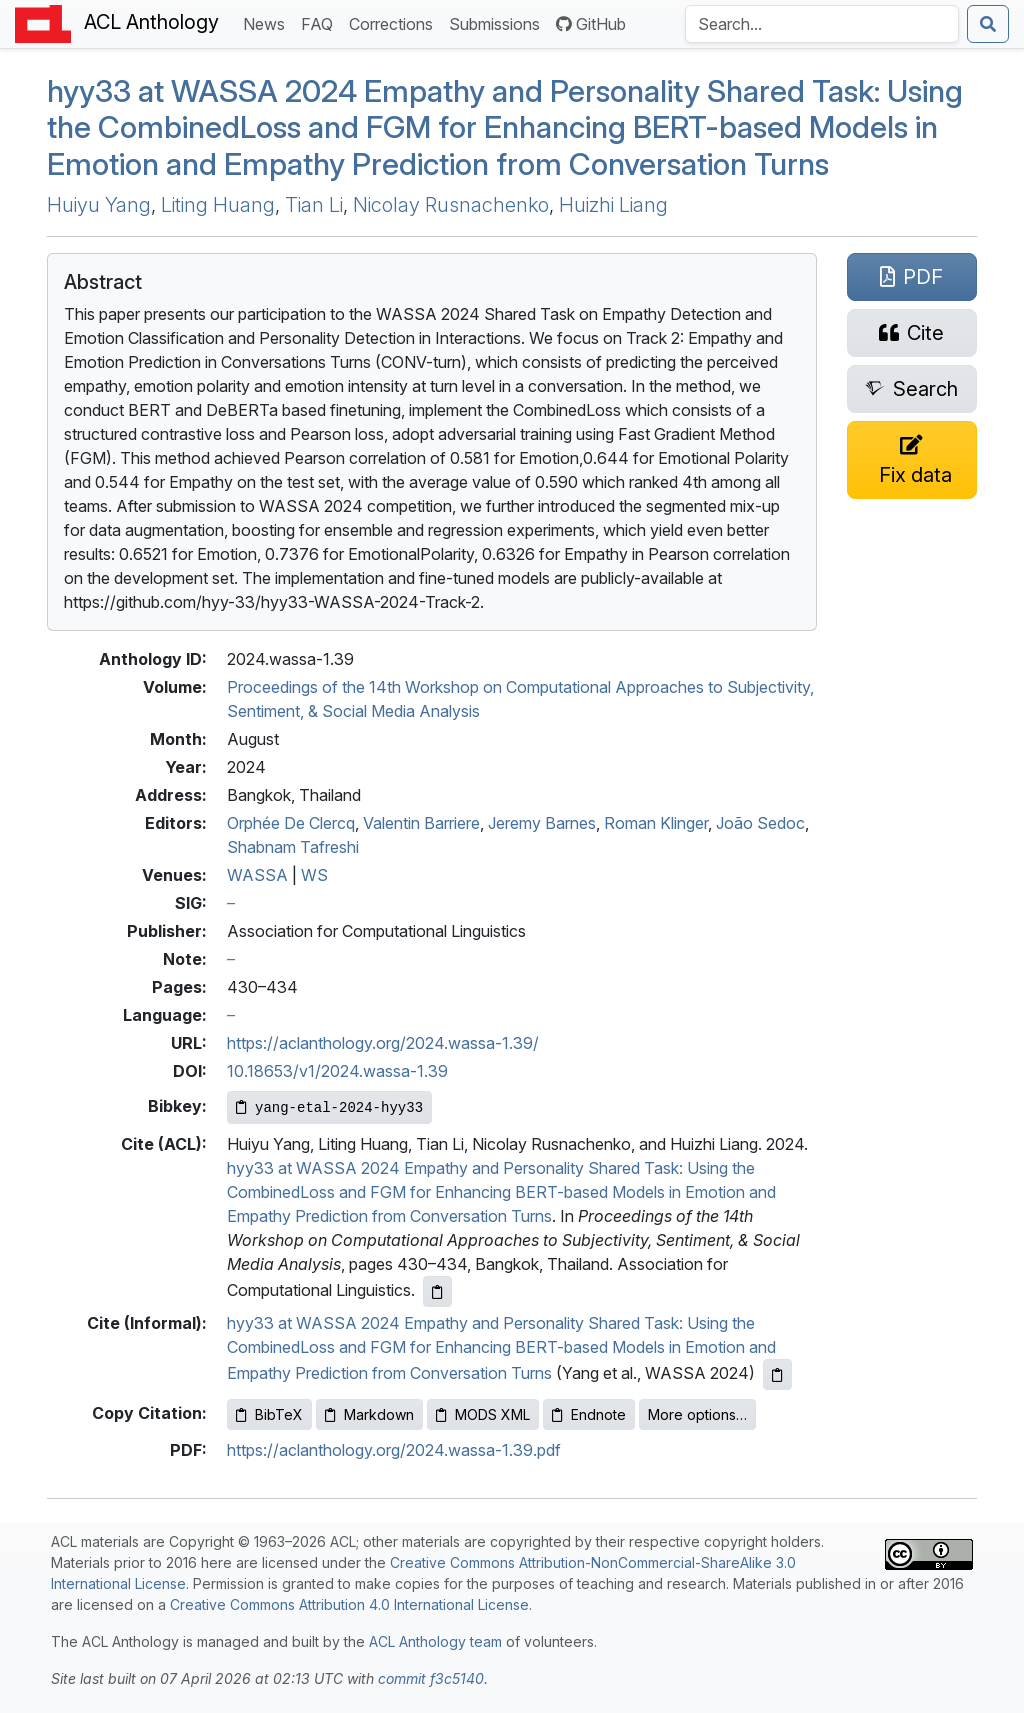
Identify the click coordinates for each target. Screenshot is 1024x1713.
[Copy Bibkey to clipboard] (329, 1107)
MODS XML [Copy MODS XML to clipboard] (483, 1414)
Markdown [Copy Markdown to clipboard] (369, 1414)
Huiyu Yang (99, 205)
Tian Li (314, 205)
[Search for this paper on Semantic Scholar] (912, 389)
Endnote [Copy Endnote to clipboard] (589, 1414)
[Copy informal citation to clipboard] (777, 1374)
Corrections (395, 22)
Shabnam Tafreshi (293, 847)
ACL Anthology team (435, 1641)
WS (314, 875)
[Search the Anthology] (822, 24)
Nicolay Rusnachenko (451, 205)
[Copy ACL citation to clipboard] (437, 1291)
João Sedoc (760, 823)
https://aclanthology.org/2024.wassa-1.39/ (383, 1043)
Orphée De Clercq (291, 823)
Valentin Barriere (421, 823)
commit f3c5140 (431, 1678)
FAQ (321, 22)
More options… (697, 1414)
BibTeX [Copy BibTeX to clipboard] (269, 1414)
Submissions (498, 22)
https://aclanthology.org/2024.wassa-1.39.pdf (394, 1450)
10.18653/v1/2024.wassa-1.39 (337, 1071)
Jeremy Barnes (542, 823)
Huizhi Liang (613, 205)
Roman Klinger (656, 823)
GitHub (591, 24)
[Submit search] (988, 24)
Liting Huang (218, 205)
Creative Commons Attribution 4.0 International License (349, 1604)
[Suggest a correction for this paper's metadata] (912, 460)
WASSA (257, 875)
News (268, 22)
